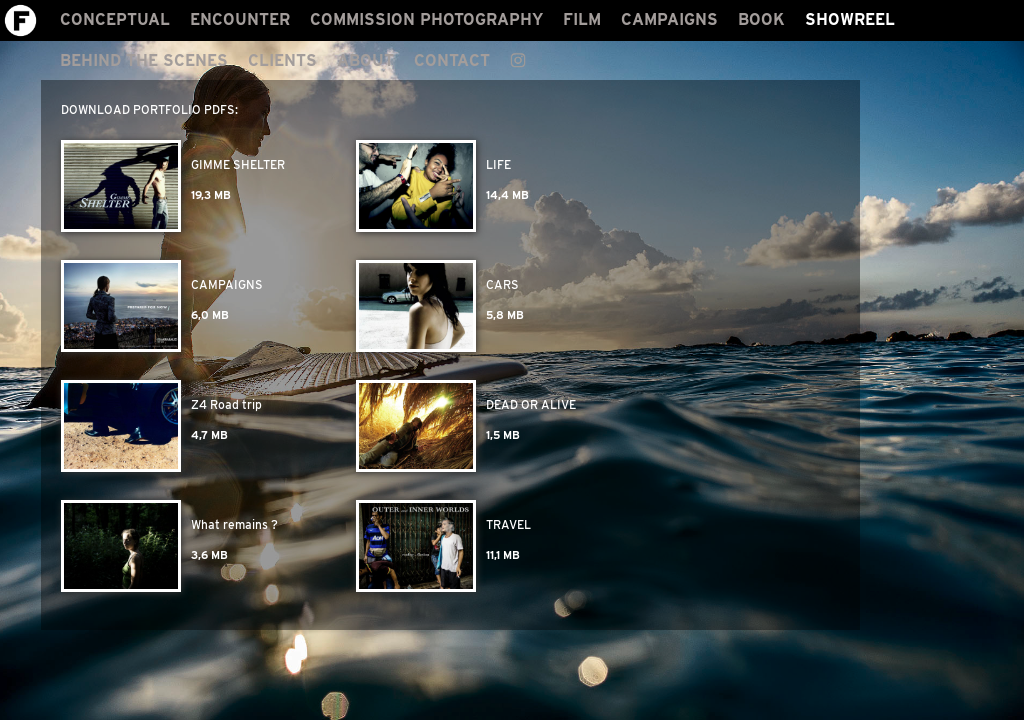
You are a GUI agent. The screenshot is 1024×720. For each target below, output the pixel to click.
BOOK (761, 19)
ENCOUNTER (240, 19)
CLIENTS (282, 60)
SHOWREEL (850, 19)
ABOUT (365, 60)
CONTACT (452, 60)
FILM (582, 19)
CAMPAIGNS (669, 19)
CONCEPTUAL (115, 19)
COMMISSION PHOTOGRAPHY (426, 19)
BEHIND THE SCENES (144, 60)
